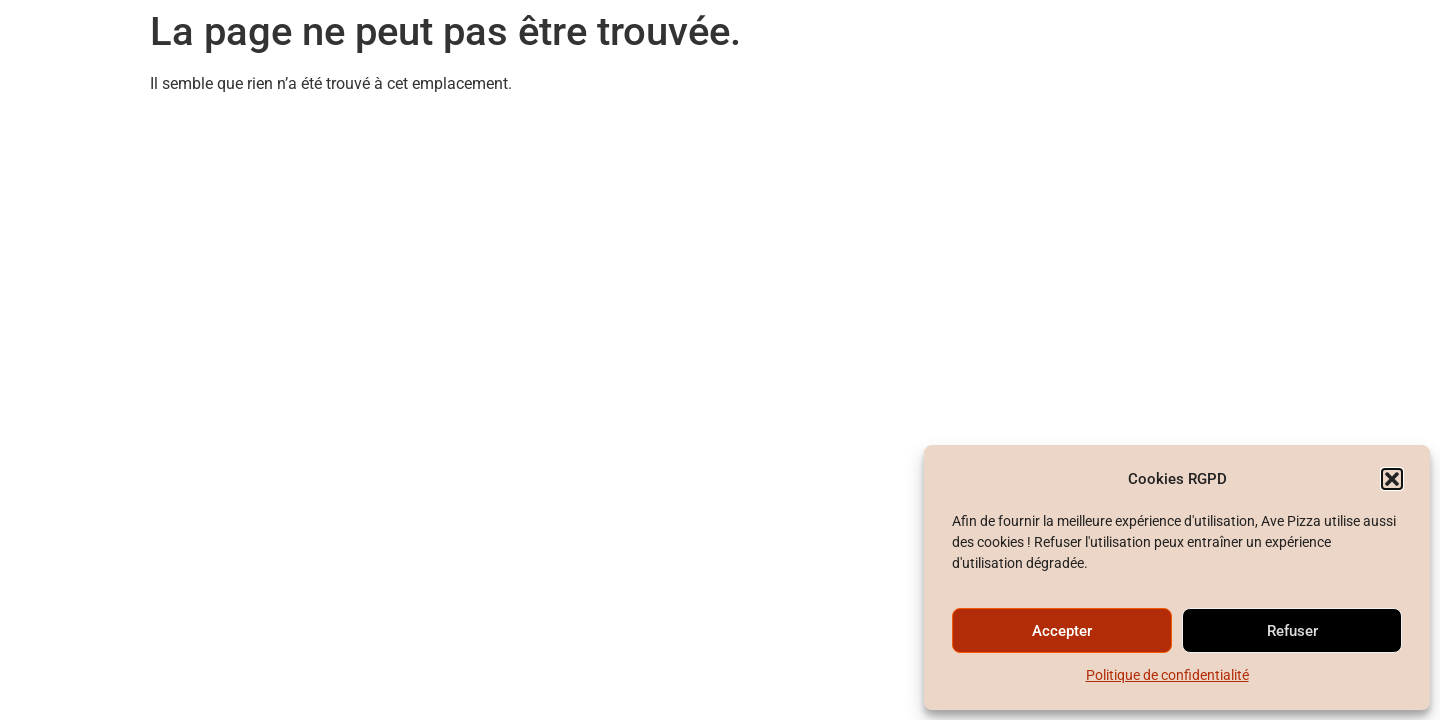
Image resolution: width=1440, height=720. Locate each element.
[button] (1392, 479)
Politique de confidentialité (1167, 675)
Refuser (1292, 631)
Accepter (1062, 631)
